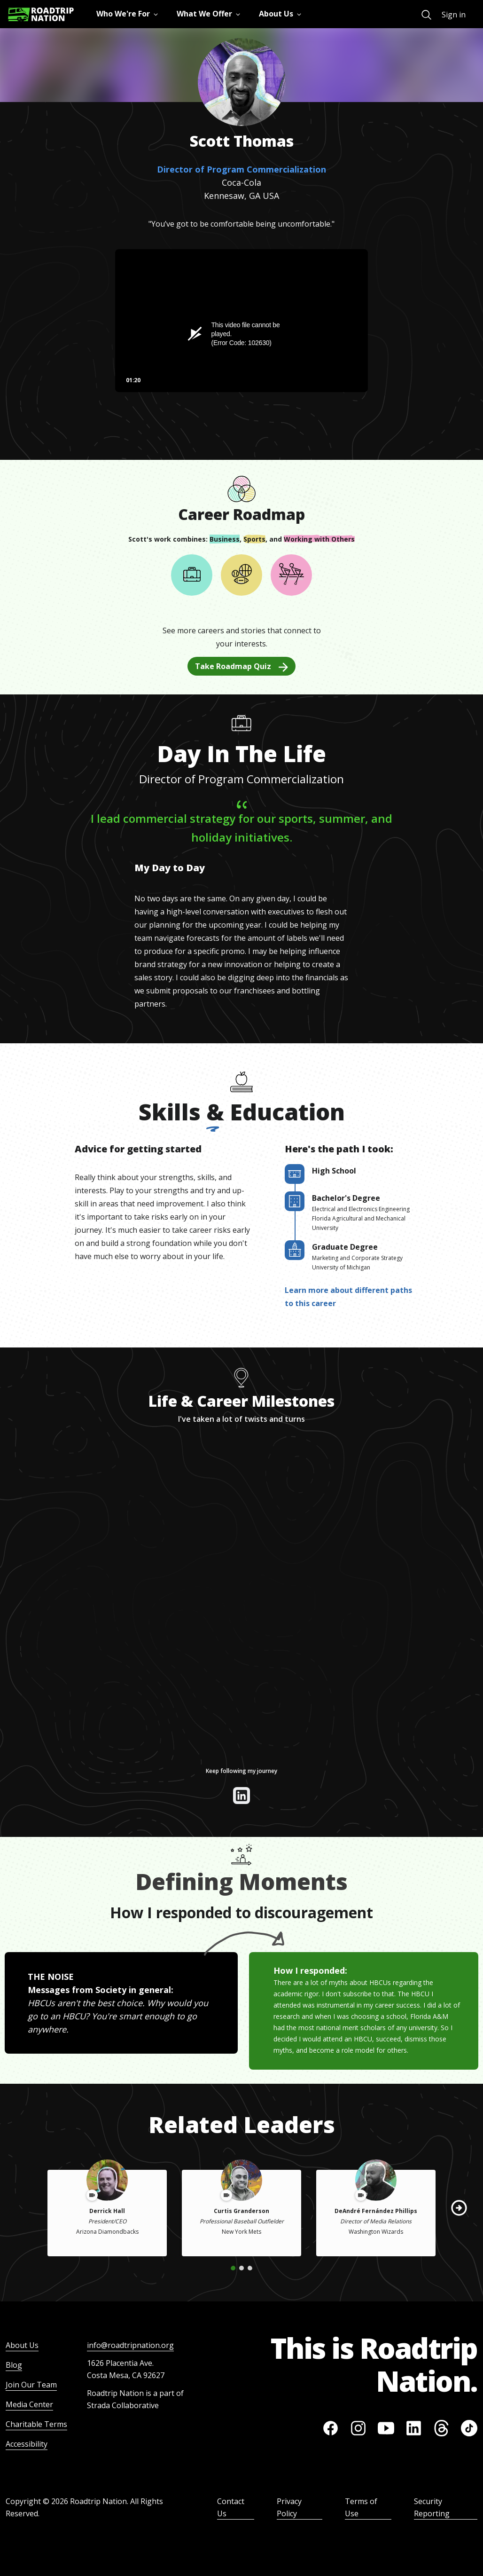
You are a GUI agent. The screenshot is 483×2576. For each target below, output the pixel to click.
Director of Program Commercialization (241, 169)
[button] (459, 2207)
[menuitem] (426, 15)
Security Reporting (432, 2507)
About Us (22, 2345)
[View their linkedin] (241, 1795)
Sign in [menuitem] (454, 14)
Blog (14, 2365)
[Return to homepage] (41, 14)
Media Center (29, 2404)
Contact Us (230, 2507)
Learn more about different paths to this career (348, 1296)
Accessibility (26, 2444)
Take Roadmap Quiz (241, 666)
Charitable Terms (36, 2424)
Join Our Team (31, 2384)
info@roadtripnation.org (130, 2345)
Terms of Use (361, 2507)
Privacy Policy (289, 2507)
